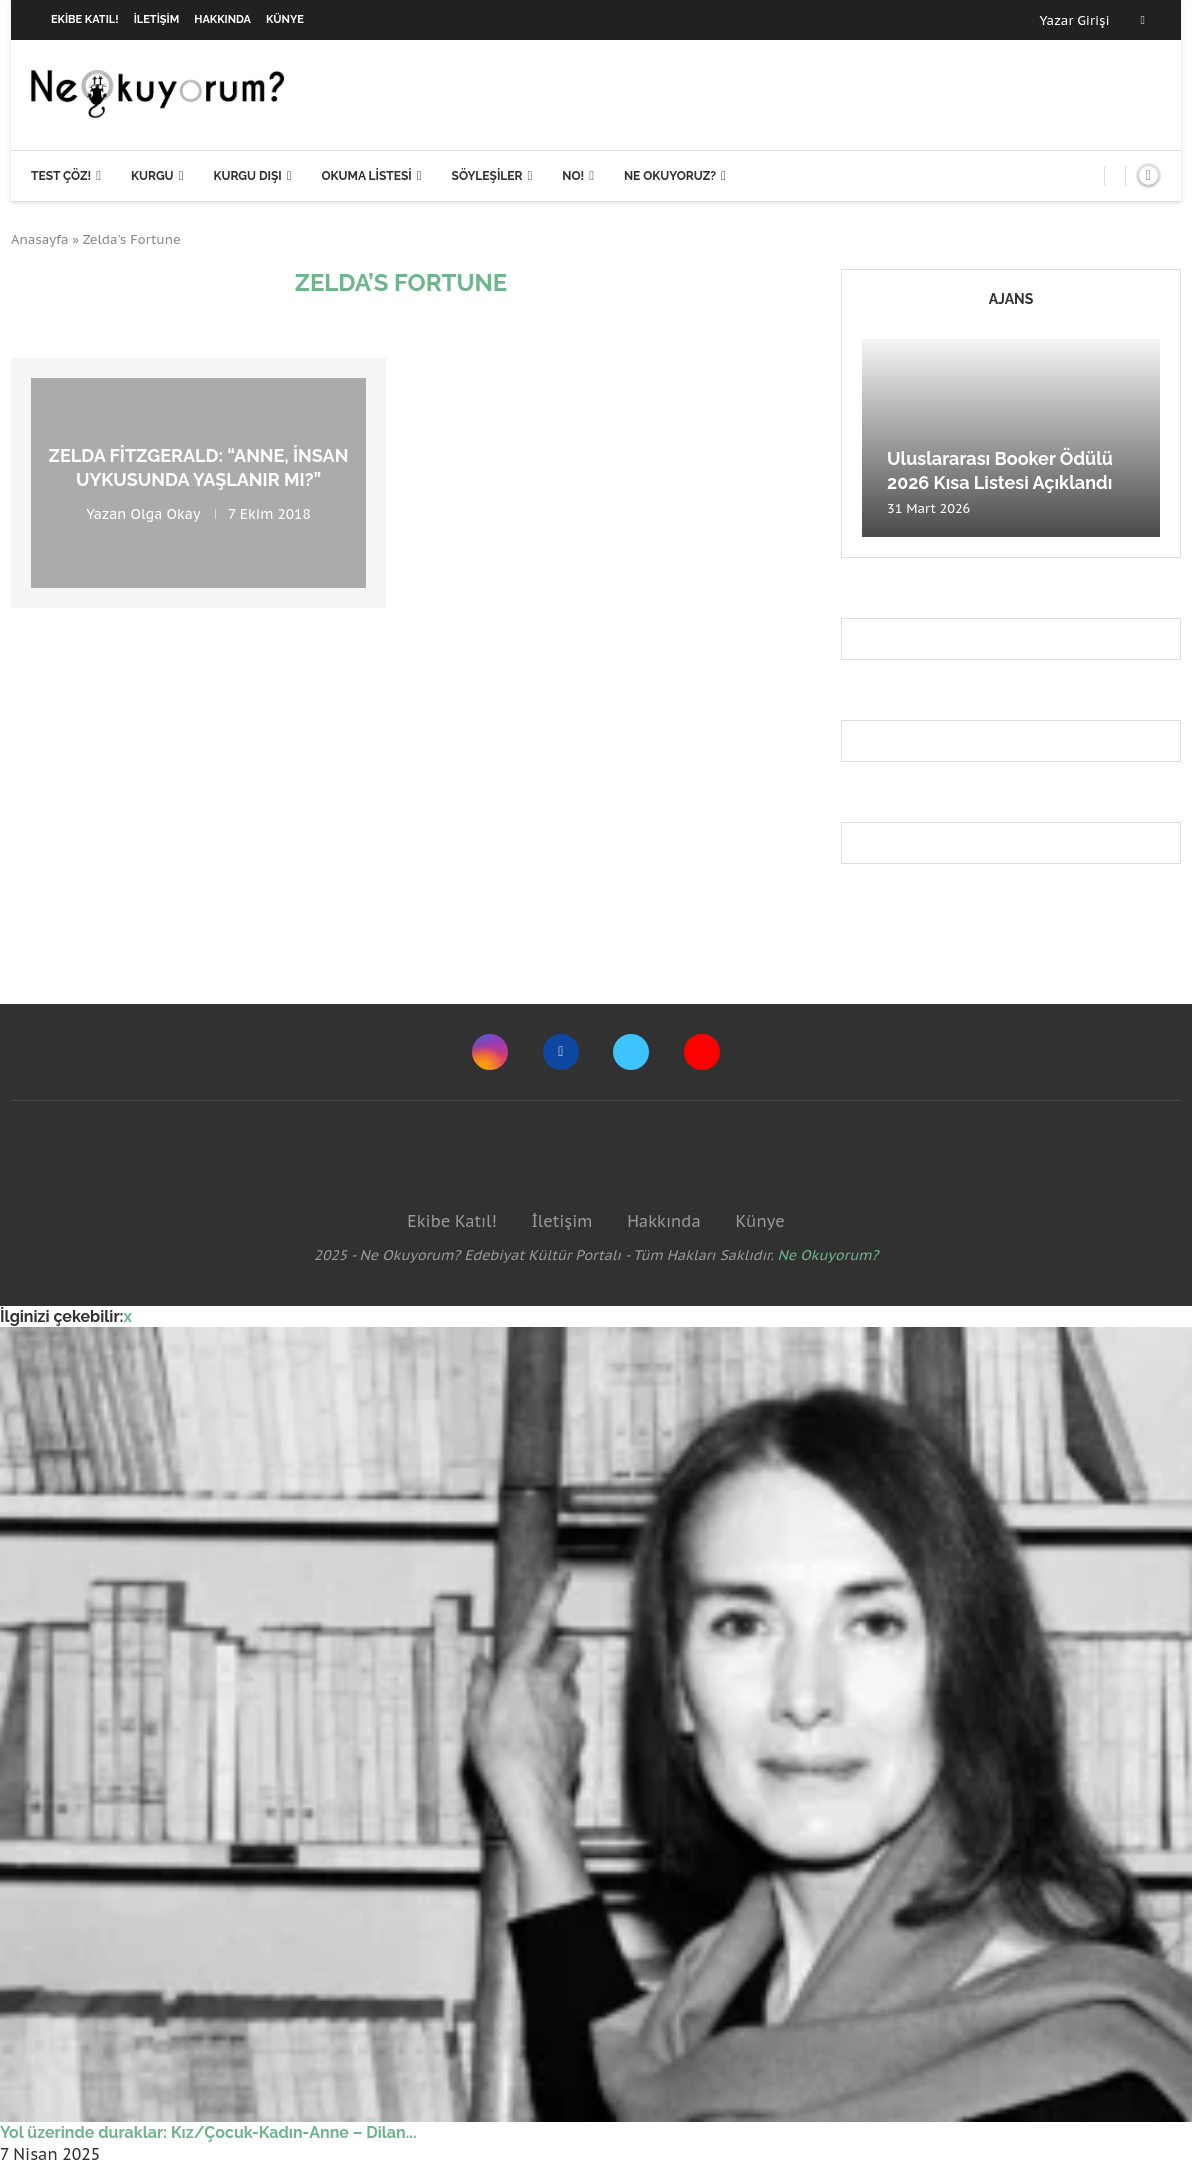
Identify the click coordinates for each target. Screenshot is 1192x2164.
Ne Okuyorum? (828, 1255)
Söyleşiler (487, 176)
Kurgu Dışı (247, 176)
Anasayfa (40, 239)
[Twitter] (631, 1052)
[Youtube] (702, 1052)
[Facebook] (1143, 20)
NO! (573, 176)
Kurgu (152, 176)
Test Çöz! (61, 176)
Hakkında (222, 19)
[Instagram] (490, 1052)
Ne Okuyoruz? (670, 176)
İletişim (157, 19)
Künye (285, 19)
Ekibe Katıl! (85, 19)
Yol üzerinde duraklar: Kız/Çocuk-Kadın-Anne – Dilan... (208, 2132)
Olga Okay (165, 513)
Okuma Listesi (366, 176)
